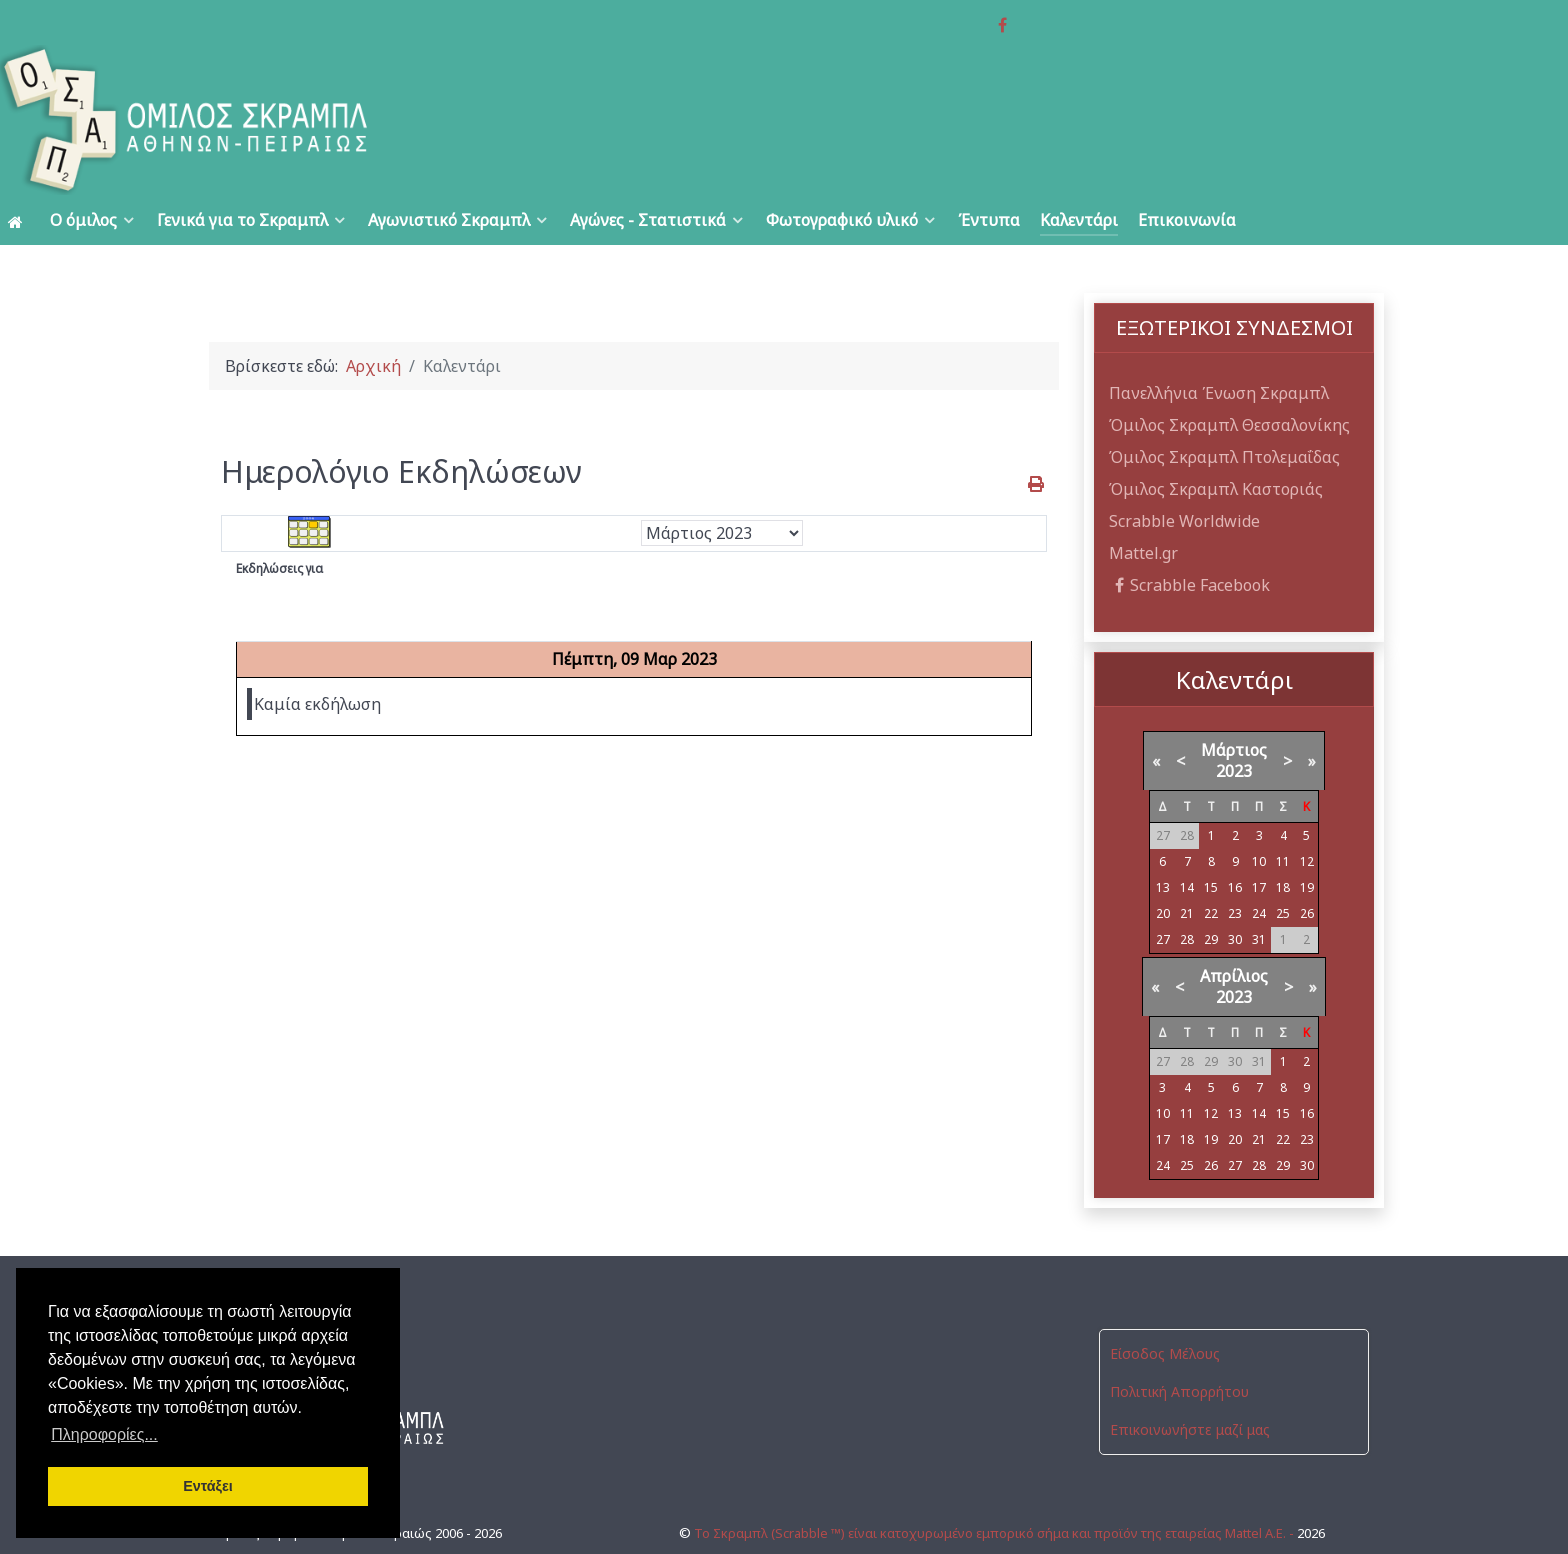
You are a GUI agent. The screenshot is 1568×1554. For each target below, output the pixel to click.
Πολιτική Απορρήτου (1179, 1347)
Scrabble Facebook (1189, 540)
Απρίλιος (1234, 932)
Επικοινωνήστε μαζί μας (1190, 1385)
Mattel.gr (1143, 508)
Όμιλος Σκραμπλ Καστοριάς (1216, 444)
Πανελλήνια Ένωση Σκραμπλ (1219, 348)
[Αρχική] (19, 175)
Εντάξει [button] (208, 1486)
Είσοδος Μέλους (1165, 1309)
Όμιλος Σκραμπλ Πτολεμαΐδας (1224, 412)
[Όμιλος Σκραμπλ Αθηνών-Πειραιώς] (313, 75)
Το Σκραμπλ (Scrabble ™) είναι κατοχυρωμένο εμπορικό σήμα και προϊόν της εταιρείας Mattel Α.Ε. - (995, 1471)
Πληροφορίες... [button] (104, 1434)
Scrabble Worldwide (1184, 476)
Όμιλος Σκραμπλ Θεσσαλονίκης (1229, 380)
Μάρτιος (1234, 706)
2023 (1234, 727)
